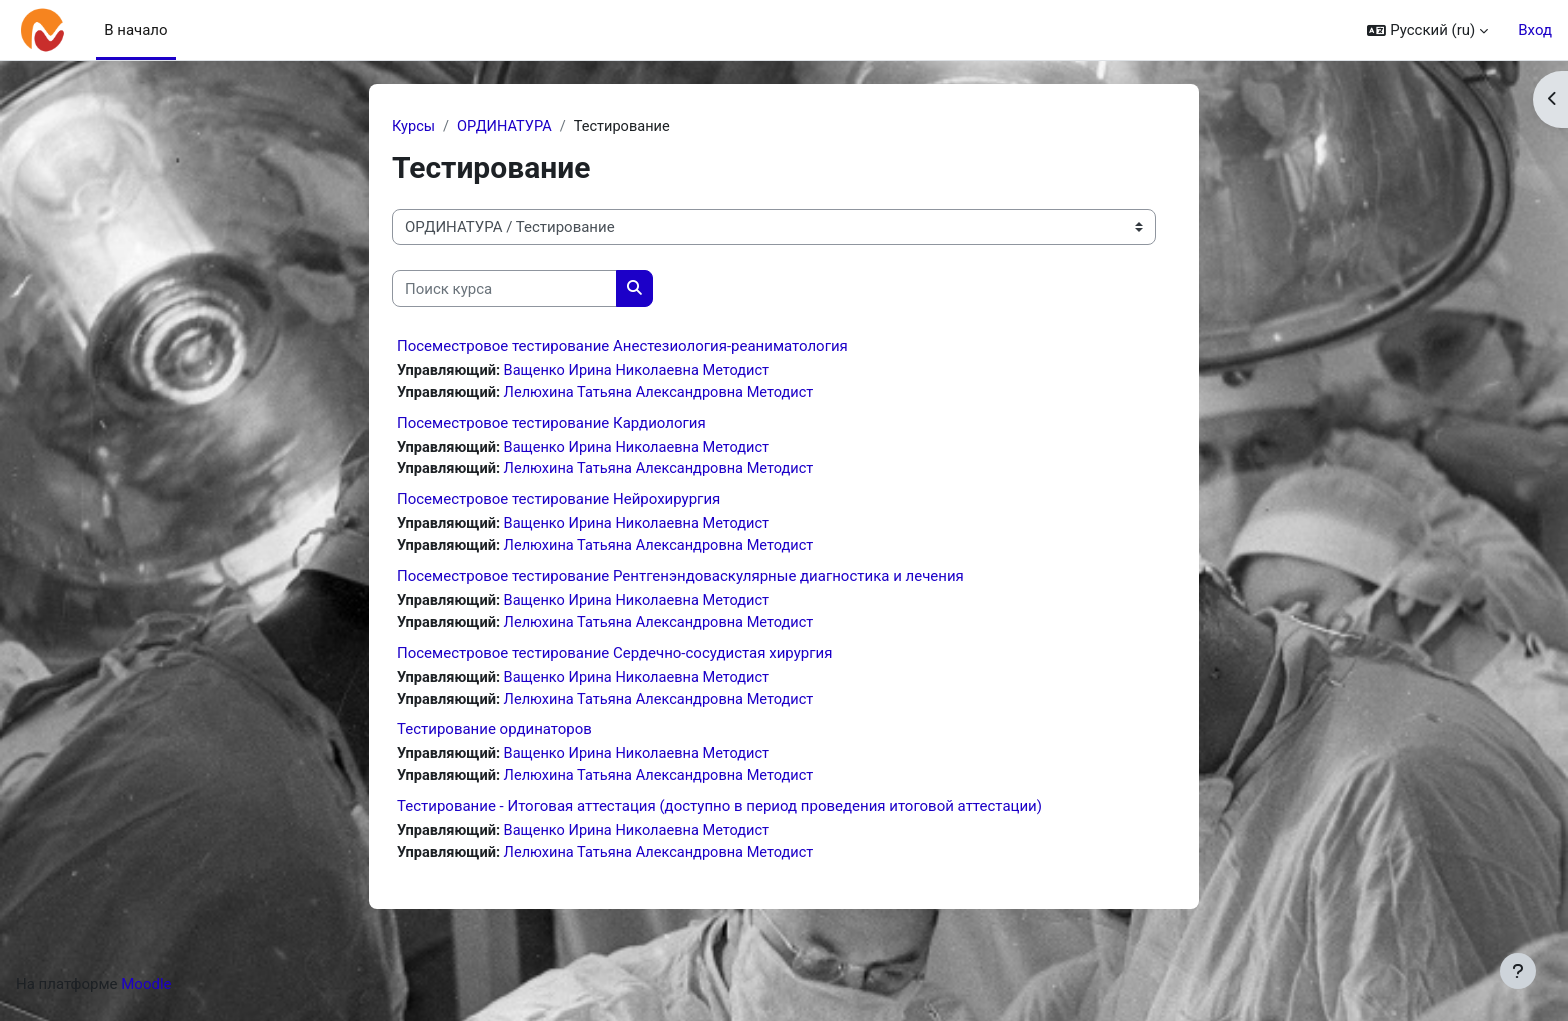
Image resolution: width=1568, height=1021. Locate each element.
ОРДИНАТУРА (507, 127)
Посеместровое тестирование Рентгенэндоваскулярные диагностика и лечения (680, 581)
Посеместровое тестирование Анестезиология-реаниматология (622, 347)
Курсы (414, 127)
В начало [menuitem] (135, 30)
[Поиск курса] (504, 289)
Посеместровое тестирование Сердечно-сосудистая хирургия (614, 659)
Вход (1535, 30)
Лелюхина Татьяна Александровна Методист (666, 394)
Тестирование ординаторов (494, 737)
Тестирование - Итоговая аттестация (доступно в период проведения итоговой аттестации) (719, 815)
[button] (1427, 30)
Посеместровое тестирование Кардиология (551, 425)
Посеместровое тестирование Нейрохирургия (558, 503)
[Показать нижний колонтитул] (1518, 971)
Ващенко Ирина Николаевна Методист (643, 372)
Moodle (146, 994)
